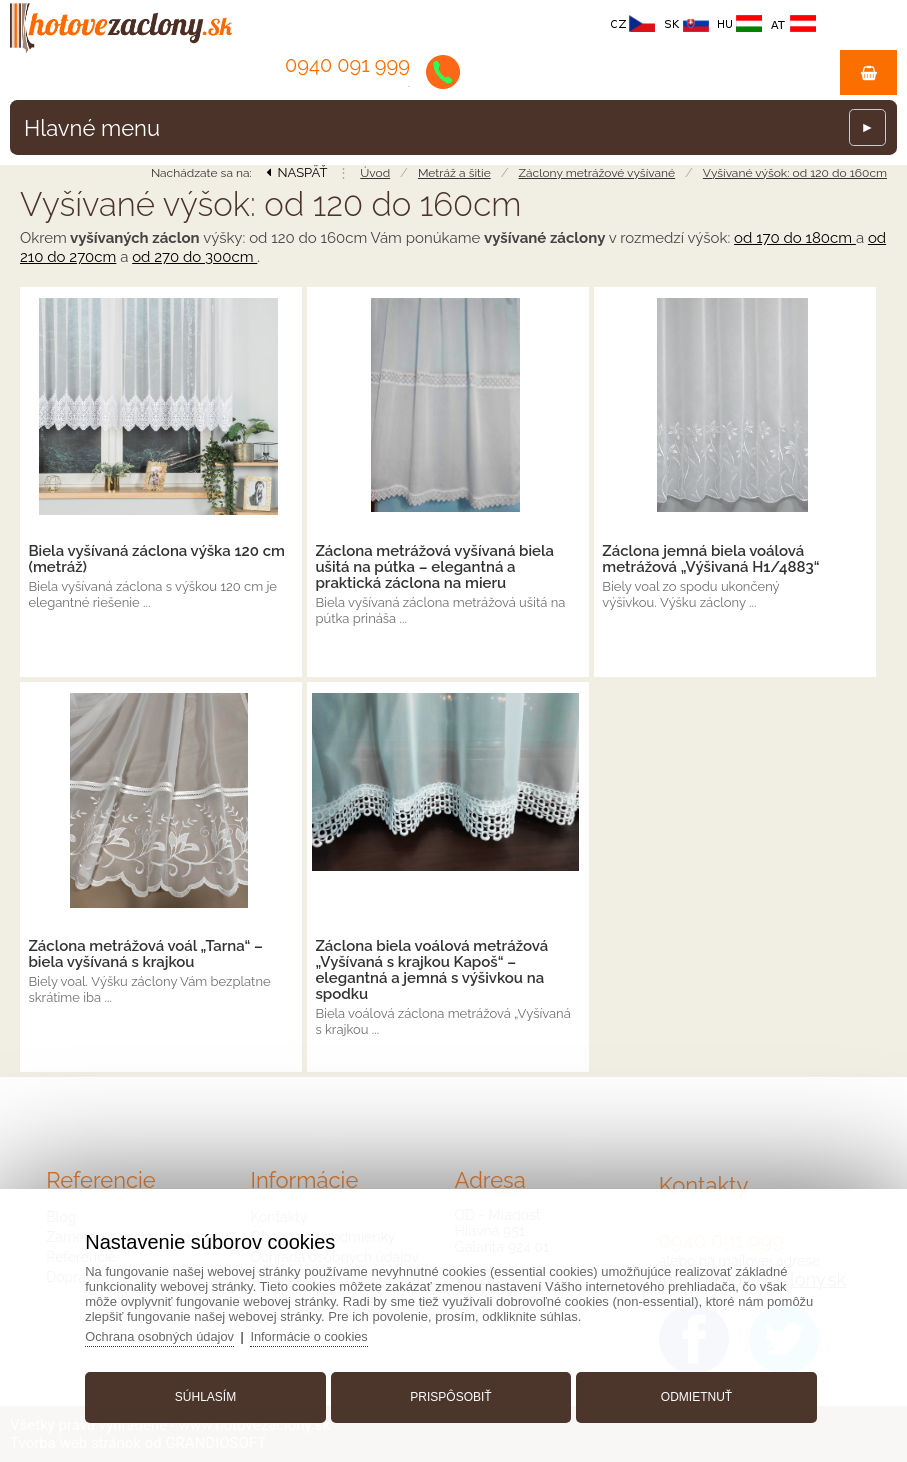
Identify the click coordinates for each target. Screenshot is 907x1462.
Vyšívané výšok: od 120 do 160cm (795, 173)
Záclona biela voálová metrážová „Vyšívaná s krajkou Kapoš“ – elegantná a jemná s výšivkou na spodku (431, 970)
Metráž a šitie (454, 173)
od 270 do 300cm (194, 257)
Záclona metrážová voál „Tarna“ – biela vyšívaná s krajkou (145, 954)
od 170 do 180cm (795, 238)
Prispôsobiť (450, 1395)
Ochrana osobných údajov (166, 1334)
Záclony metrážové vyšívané (597, 173)
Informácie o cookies (317, 1334)
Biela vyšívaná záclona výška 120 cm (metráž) (156, 559)
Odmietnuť (692, 1395)
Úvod (375, 173)
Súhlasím (208, 1395)
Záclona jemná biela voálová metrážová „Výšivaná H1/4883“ (710, 559)
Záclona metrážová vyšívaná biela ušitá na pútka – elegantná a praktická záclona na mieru (434, 567)
